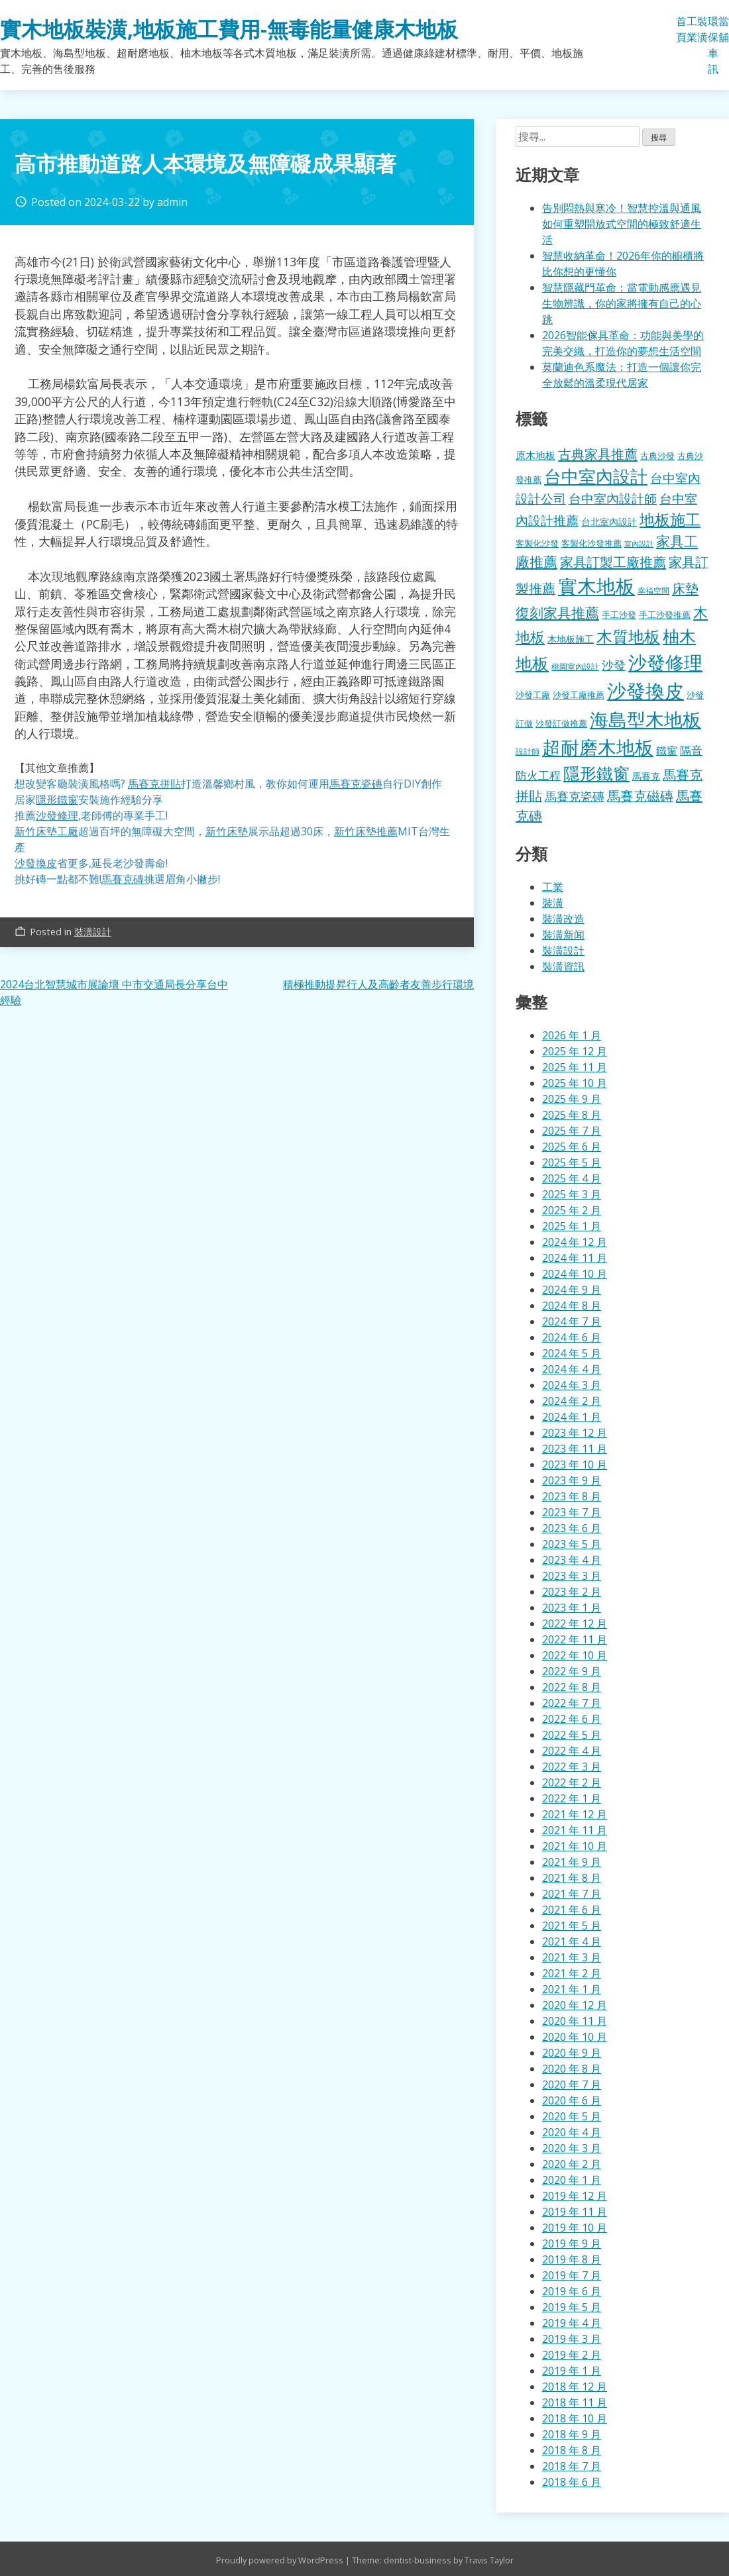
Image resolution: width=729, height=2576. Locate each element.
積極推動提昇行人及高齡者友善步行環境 (378, 984)
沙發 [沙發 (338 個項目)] (614, 664)
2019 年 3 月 (571, 2339)
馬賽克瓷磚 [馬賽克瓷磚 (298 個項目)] (574, 796)
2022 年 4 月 (571, 1750)
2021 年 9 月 (571, 1862)
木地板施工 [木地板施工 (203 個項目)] (570, 639)
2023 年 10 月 (574, 1464)
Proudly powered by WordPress (280, 2560)
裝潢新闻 (563, 934)
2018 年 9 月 (571, 2434)
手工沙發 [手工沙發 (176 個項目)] (619, 615)
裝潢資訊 (563, 966)
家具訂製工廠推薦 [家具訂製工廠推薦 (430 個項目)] (613, 561)
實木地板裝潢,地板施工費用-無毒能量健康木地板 (229, 29)
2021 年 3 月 (571, 1957)
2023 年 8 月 (571, 1496)
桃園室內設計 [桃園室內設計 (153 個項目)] (575, 666)
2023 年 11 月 (574, 1448)
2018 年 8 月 (571, 2450)
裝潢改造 (563, 918)
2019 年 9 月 (571, 2243)
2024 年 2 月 (571, 1401)
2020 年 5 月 (571, 2116)
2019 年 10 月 (574, 2227)
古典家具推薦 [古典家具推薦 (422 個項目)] (598, 453)
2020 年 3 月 (571, 2148)
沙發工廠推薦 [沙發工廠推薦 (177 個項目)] (578, 695)
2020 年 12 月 (574, 2005)
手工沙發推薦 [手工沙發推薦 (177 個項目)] (665, 615)
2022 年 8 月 (571, 1687)
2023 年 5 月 (571, 1544)
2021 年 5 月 (571, 1925)
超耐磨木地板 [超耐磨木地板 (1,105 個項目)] (597, 747)
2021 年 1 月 (571, 1989)
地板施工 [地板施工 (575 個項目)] (670, 519)
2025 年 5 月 (571, 1162)
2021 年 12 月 (574, 1814)
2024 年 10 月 (574, 1273)
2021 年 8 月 (571, 1878)
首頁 (681, 29)
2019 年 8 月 (571, 2259)
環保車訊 (713, 45)
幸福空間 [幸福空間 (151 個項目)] (653, 590)
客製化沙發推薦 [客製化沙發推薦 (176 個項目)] (591, 543)
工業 (692, 29)
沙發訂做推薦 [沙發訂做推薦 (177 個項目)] (561, 723)
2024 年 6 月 (571, 1337)
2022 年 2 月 (571, 1782)
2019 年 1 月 (571, 2370)
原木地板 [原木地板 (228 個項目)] (535, 455)
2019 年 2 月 (571, 2354)
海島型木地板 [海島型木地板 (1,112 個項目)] (645, 719)
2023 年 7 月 (571, 1512)
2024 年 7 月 (571, 1321)
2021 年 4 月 (571, 1941)
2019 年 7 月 (571, 2275)
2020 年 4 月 (571, 2132)
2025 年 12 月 (574, 1051)
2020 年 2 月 (571, 2164)
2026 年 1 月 (571, 1035)
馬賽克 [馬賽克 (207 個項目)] (646, 776)
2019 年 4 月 (571, 2323)
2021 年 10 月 (574, 1846)
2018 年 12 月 (574, 2386)
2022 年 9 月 (571, 1671)
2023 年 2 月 (571, 1591)
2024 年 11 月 (574, 1258)
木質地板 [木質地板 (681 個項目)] (628, 636)
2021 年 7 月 (571, 1893)
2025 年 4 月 (571, 1178)
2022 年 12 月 (574, 1623)
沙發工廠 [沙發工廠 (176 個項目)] (533, 695)
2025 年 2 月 (571, 1210)
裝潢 (702, 29)
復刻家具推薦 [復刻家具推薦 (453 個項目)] (557, 612)
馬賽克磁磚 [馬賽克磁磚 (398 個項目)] (640, 796)
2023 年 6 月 (571, 1528)
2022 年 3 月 (571, 1766)
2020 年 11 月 (574, 2021)
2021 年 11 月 (574, 1830)
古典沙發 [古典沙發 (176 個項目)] (657, 456)
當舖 (723, 29)
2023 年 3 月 (571, 1576)
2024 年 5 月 (571, 1353)
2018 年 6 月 (571, 2482)
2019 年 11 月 (574, 2211)
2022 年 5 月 (571, 1734)
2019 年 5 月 (571, 2307)
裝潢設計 (92, 931)
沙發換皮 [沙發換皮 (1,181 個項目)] (645, 690)
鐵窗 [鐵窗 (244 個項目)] (666, 750)
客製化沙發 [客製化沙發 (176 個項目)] (537, 543)
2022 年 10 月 (574, 1655)
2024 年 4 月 (571, 1369)
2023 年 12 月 (574, 1432)
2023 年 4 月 (571, 1560)
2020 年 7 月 (571, 2084)
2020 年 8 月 (571, 2068)
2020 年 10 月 (574, 2037)
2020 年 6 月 (571, 2100)
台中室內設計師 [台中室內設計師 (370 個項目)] (613, 498)
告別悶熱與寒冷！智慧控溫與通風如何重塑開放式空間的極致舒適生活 (621, 224)
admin (172, 202)
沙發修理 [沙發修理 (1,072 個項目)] (665, 662)
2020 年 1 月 (571, 2180)
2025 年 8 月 (571, 1115)
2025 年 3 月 (571, 1194)
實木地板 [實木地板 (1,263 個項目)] (596, 586)
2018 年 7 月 (571, 2466)
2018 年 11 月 (574, 2402)
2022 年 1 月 (571, 1798)
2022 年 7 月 (571, 1703)
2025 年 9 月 (571, 1099)
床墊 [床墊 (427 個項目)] (685, 588)
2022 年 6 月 (571, 1719)
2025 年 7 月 (571, 1130)
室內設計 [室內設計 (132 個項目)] (638, 543)
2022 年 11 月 (574, 1639)
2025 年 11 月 (574, 1067)
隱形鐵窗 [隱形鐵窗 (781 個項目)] (596, 773)
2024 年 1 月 (571, 1417)
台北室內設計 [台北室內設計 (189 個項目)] (609, 521)
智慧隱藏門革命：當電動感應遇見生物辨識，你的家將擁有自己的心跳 (621, 303)
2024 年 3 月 (571, 1385)
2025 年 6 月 (571, 1146)
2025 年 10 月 (574, 1083)
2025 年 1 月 (571, 1226)
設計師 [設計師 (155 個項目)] (527, 751)
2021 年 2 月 (571, 1973)
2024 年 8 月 (571, 1305)
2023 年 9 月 (571, 1480)
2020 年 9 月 (571, 2052)
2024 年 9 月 (571, 1289)
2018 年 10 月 (574, 2418)
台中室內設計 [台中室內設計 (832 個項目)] (595, 476)
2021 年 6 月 (571, 1909)
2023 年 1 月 (571, 1607)
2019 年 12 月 (574, 2196)
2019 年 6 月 (571, 2291)
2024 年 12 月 (574, 1242)
